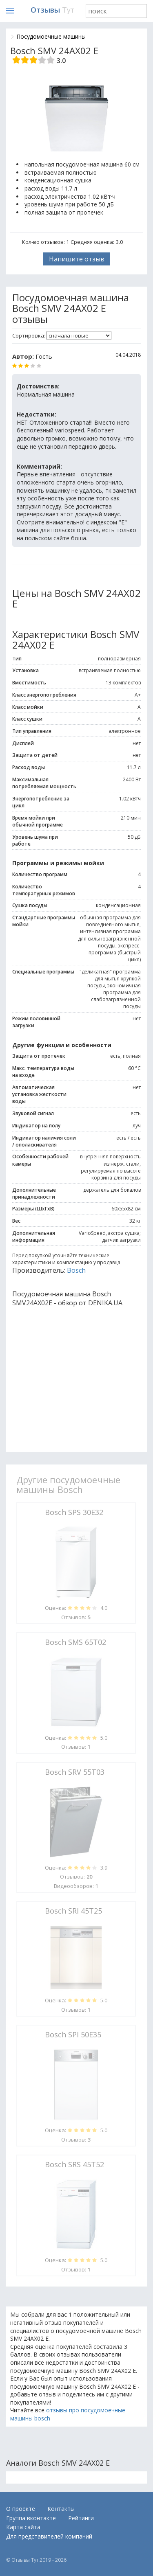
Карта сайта (23, 2527)
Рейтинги (81, 2518)
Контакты (61, 2508)
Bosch (76, 1270)
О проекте (20, 2508)
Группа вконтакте (31, 2518)
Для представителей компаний (49, 2536)
